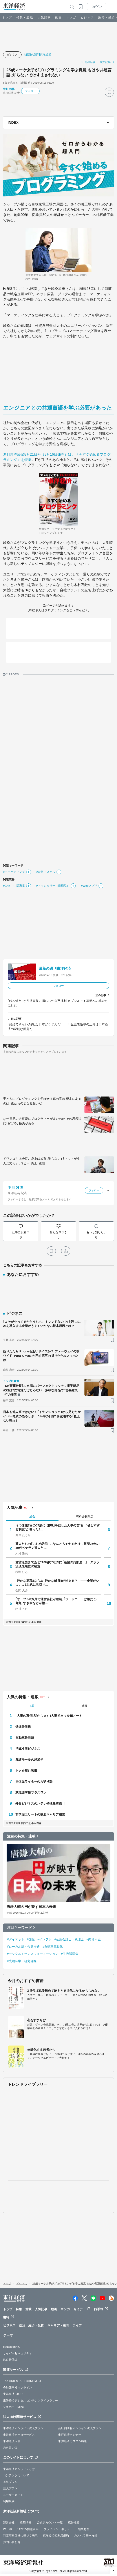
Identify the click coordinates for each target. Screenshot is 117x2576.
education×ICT (12, 2346)
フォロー (30, 91)
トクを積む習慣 (26, 1770)
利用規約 (9, 2501)
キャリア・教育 (58, 2325)
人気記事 (44, 17)
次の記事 (105, 62)
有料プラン (10, 2482)
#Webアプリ (89, 885)
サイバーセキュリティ (17, 2353)
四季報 (98, 2309)
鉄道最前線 (23, 1726)
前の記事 (90, 62)
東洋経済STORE (13, 2394)
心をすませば (36, 2020)
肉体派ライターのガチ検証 (34, 1781)
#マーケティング (14, 871)
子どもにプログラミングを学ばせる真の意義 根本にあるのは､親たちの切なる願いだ (42, 1101)
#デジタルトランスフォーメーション (32, 1954)
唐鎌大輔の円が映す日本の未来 (31, 1907)
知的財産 (83, 2529)
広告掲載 (73, 2522)
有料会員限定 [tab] (84, 1516)
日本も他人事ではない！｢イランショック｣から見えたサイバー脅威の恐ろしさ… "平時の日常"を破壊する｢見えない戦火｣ (42, 1416)
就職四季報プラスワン (30, 1792)
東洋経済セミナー (69, 2434)
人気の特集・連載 (22, 1697)
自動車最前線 (24, 1737)
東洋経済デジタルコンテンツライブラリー (30, 2400)
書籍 (6, 2317)
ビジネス (87, 17)
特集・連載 (24, 17)
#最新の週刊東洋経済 (37, 54)
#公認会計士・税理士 (69, 1939)
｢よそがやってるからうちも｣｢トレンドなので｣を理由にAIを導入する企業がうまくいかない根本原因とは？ (42, 1324)
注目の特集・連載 (21, 1836)
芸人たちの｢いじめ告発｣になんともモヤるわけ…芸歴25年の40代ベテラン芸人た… (57, 1546)
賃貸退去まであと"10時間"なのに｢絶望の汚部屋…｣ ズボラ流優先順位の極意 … (57, 1564)
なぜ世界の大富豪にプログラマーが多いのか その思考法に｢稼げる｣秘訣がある (42, 1121)
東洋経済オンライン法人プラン (23, 2428)
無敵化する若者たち (41, 2049)
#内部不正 (94, 1939)
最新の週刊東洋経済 (55, 968)
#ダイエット (15, 1939)
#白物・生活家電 (14, 885)
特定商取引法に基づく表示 (20, 2535)
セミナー (79, 2309)
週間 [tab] (85, 1706)
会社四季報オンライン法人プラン (79, 2428)
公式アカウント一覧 (50, 2522)
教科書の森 (10, 2447)
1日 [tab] (32, 1706)
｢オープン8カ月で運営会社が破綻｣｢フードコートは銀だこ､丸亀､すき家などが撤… (56, 1601)
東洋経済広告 (11, 2441)
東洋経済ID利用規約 (56, 2535)
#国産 (31, 1939)
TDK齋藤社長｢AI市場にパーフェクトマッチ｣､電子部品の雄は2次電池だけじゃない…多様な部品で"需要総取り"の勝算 (41, 1390)
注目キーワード (19, 1927)
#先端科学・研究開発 (22, 1961)
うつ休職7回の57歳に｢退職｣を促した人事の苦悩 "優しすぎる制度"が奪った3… (57, 1527)
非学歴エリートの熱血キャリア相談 (40, 1814)
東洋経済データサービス (19, 2434)
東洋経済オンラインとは (19, 2469)
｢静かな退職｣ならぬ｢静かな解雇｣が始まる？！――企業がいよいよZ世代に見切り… (57, 1582)
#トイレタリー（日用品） (52, 885)
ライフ (77, 2325)
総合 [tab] (32, 1516)
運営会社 (9, 2522)
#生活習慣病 (69, 1954)
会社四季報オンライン (17, 2387)
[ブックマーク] (109, 92)
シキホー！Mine (13, 2407)
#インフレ (44, 1939)
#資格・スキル (45, 871)
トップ (7, 17)
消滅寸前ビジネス (27, 1748)
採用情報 (25, 2522)
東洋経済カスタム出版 (72, 2441)
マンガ (71, 17)
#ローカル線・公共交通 (23, 1946)
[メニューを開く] (112, 6)
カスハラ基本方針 (85, 2535)
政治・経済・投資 (31, 2325)
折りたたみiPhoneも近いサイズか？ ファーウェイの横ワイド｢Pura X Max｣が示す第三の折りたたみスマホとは (41, 1356)
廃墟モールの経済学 (29, 1759)
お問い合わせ (11, 2542)
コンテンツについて (16, 2475)
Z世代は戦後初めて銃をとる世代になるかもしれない (64, 1990)
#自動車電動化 (52, 1946)
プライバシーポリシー (58, 2529)
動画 (58, 17)
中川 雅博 (9, 89)
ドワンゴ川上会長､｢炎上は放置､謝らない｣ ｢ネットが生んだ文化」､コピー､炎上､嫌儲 (41, 1161)
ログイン (96, 6)
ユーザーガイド (13, 2495)
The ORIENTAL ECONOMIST (22, 2381)
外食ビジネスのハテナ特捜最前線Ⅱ (40, 1803)
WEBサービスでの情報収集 (20, 2529)
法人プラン (10, 2488)
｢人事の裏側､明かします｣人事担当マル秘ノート (48, 1715)
